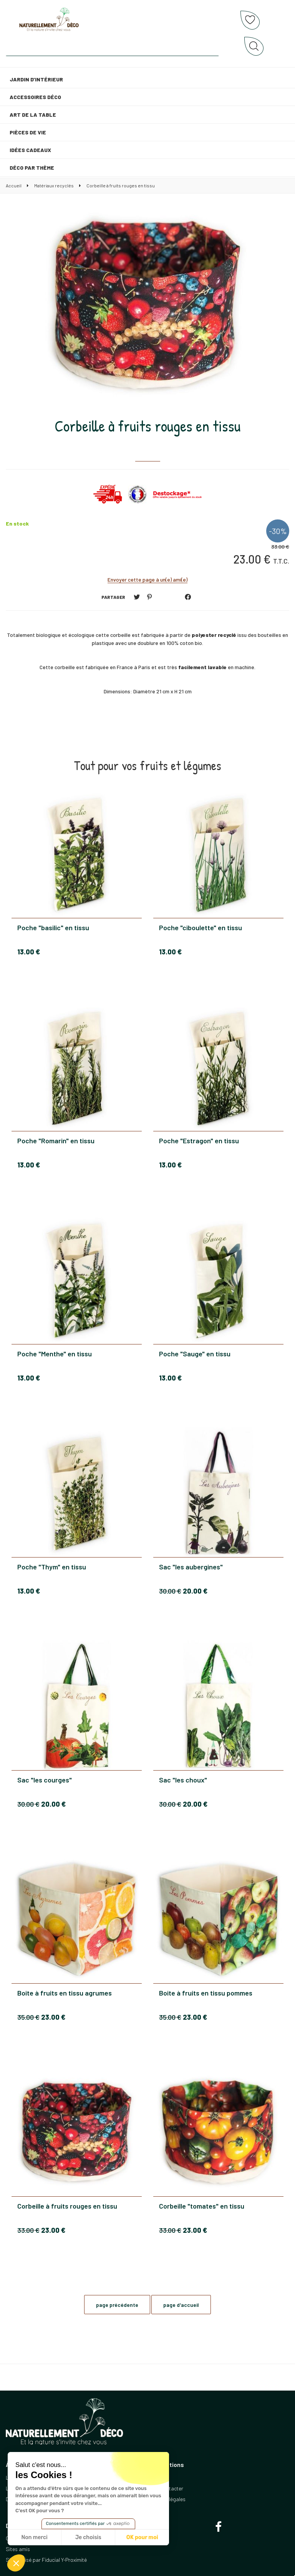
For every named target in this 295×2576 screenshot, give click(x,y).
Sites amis (18, 2549)
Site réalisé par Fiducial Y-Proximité (46, 2559)
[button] (16, 2563)
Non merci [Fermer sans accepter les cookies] (34, 2537)
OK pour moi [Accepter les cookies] (142, 2537)
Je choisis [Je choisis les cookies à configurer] (88, 2537)
